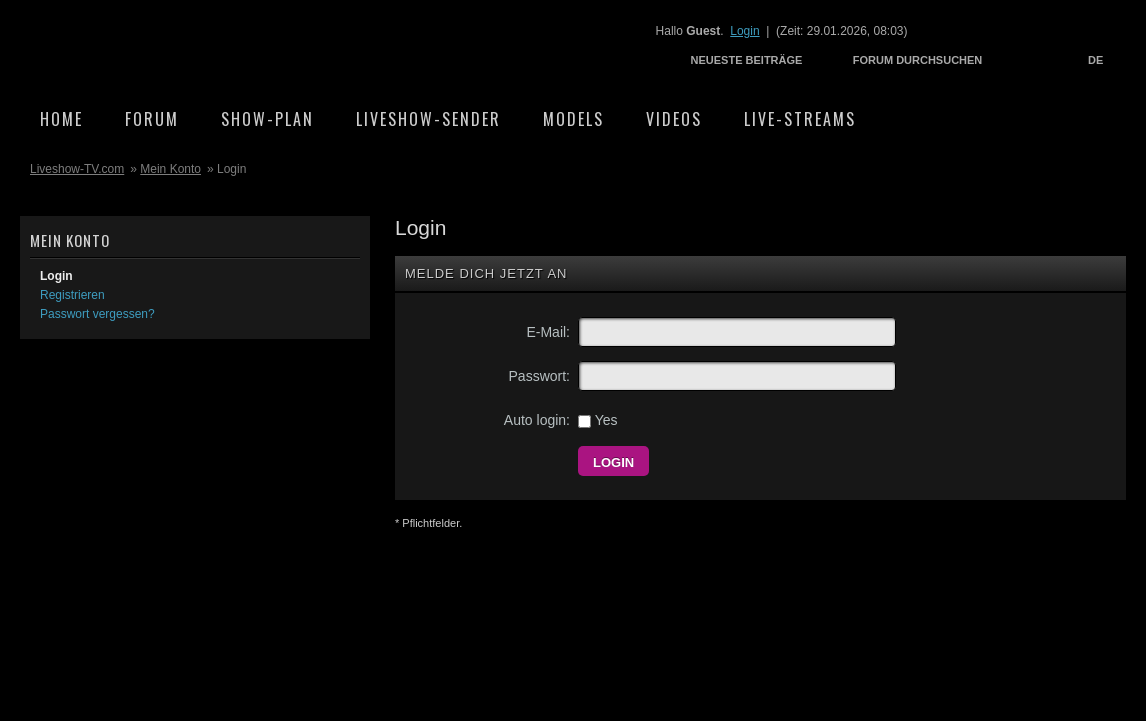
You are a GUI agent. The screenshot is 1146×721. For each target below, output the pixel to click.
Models (573, 119)
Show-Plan (267, 119)
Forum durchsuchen (918, 60)
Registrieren (72, 295)
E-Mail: (548, 332)
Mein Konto (170, 169)
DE (1095, 60)
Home (61, 119)
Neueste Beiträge (747, 60)
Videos (674, 119)
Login (744, 31)
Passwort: (539, 376)
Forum (152, 119)
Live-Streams (800, 119)
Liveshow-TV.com (196, 45)
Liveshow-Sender (428, 119)
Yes (597, 420)
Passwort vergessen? (97, 314)
